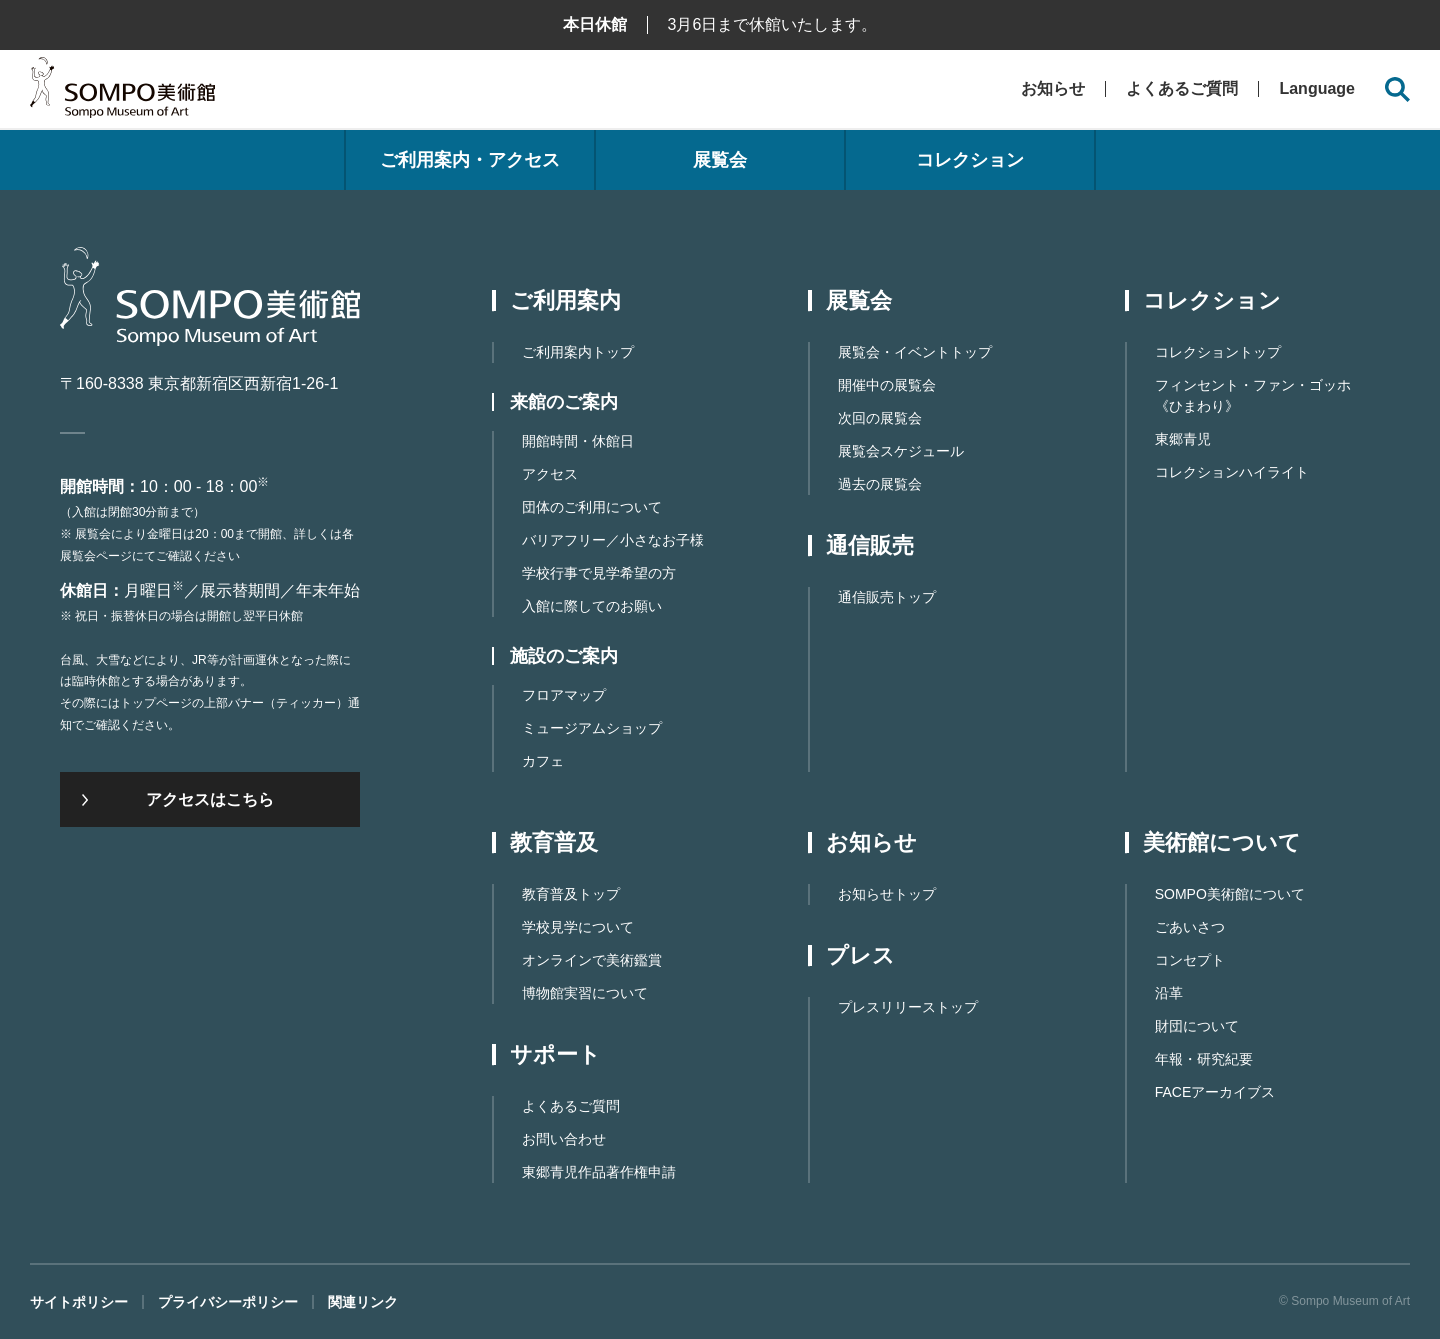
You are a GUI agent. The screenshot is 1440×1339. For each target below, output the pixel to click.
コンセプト (1190, 960)
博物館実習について (585, 993)
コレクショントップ (1218, 352)
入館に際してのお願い (592, 606)
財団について (1197, 1026)
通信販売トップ (887, 597)
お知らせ (1053, 88)
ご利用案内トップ (578, 352)
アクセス (550, 474)
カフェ (543, 761)
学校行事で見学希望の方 (599, 573)
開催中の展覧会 (887, 385)
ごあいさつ (1190, 927)
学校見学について (578, 927)
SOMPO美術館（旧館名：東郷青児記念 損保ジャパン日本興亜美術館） (122, 92)
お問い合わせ (564, 1139)
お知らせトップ (887, 894)
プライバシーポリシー (228, 1302)
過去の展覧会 (880, 484)
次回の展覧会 (880, 418)
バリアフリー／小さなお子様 (613, 540)
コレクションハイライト (1232, 472)
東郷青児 (1183, 439)
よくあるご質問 (1182, 88)
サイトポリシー (79, 1302)
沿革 (1169, 993)
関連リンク (363, 1302)
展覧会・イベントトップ (915, 352)
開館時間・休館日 (578, 441)
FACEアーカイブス (1215, 1092)
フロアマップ (564, 695)
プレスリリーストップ (908, 1007)
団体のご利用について (592, 507)
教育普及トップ (571, 894)
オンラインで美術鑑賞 (592, 960)
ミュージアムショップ (592, 728)
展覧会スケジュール (901, 451)
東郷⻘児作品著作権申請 (599, 1172)
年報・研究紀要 (1204, 1059)
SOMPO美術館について (1230, 894)
